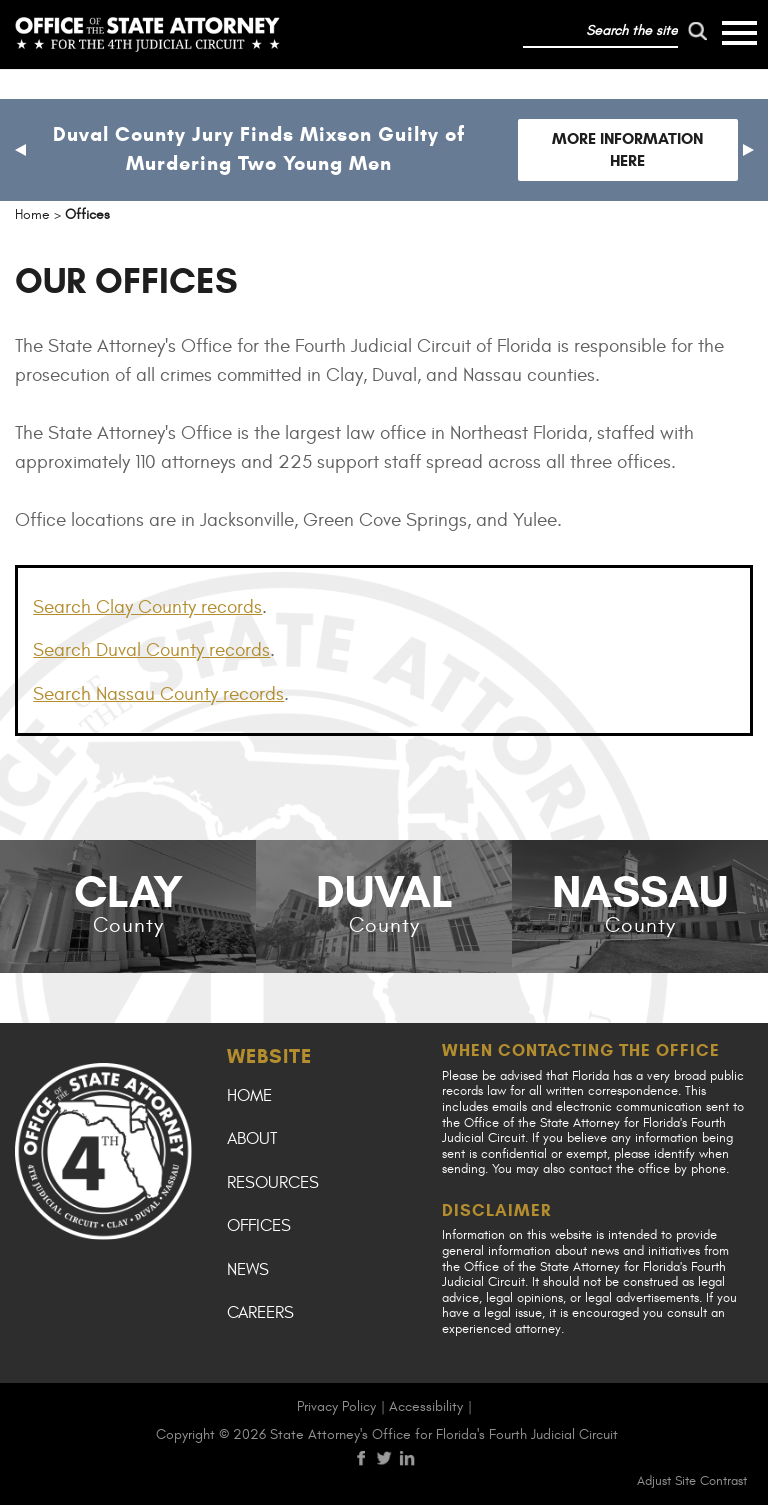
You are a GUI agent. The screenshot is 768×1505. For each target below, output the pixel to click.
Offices (259, 1226)
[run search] (698, 31)
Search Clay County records (147, 607)
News (248, 1270)
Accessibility (426, 1406)
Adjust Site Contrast (692, 1481)
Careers (260, 1313)
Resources (273, 1183)
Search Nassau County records (158, 694)
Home (249, 1096)
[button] (20, 150)
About (252, 1139)
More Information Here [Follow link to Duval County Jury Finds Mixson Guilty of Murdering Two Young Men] (627, 149)
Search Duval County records (151, 650)
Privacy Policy (336, 1406)
